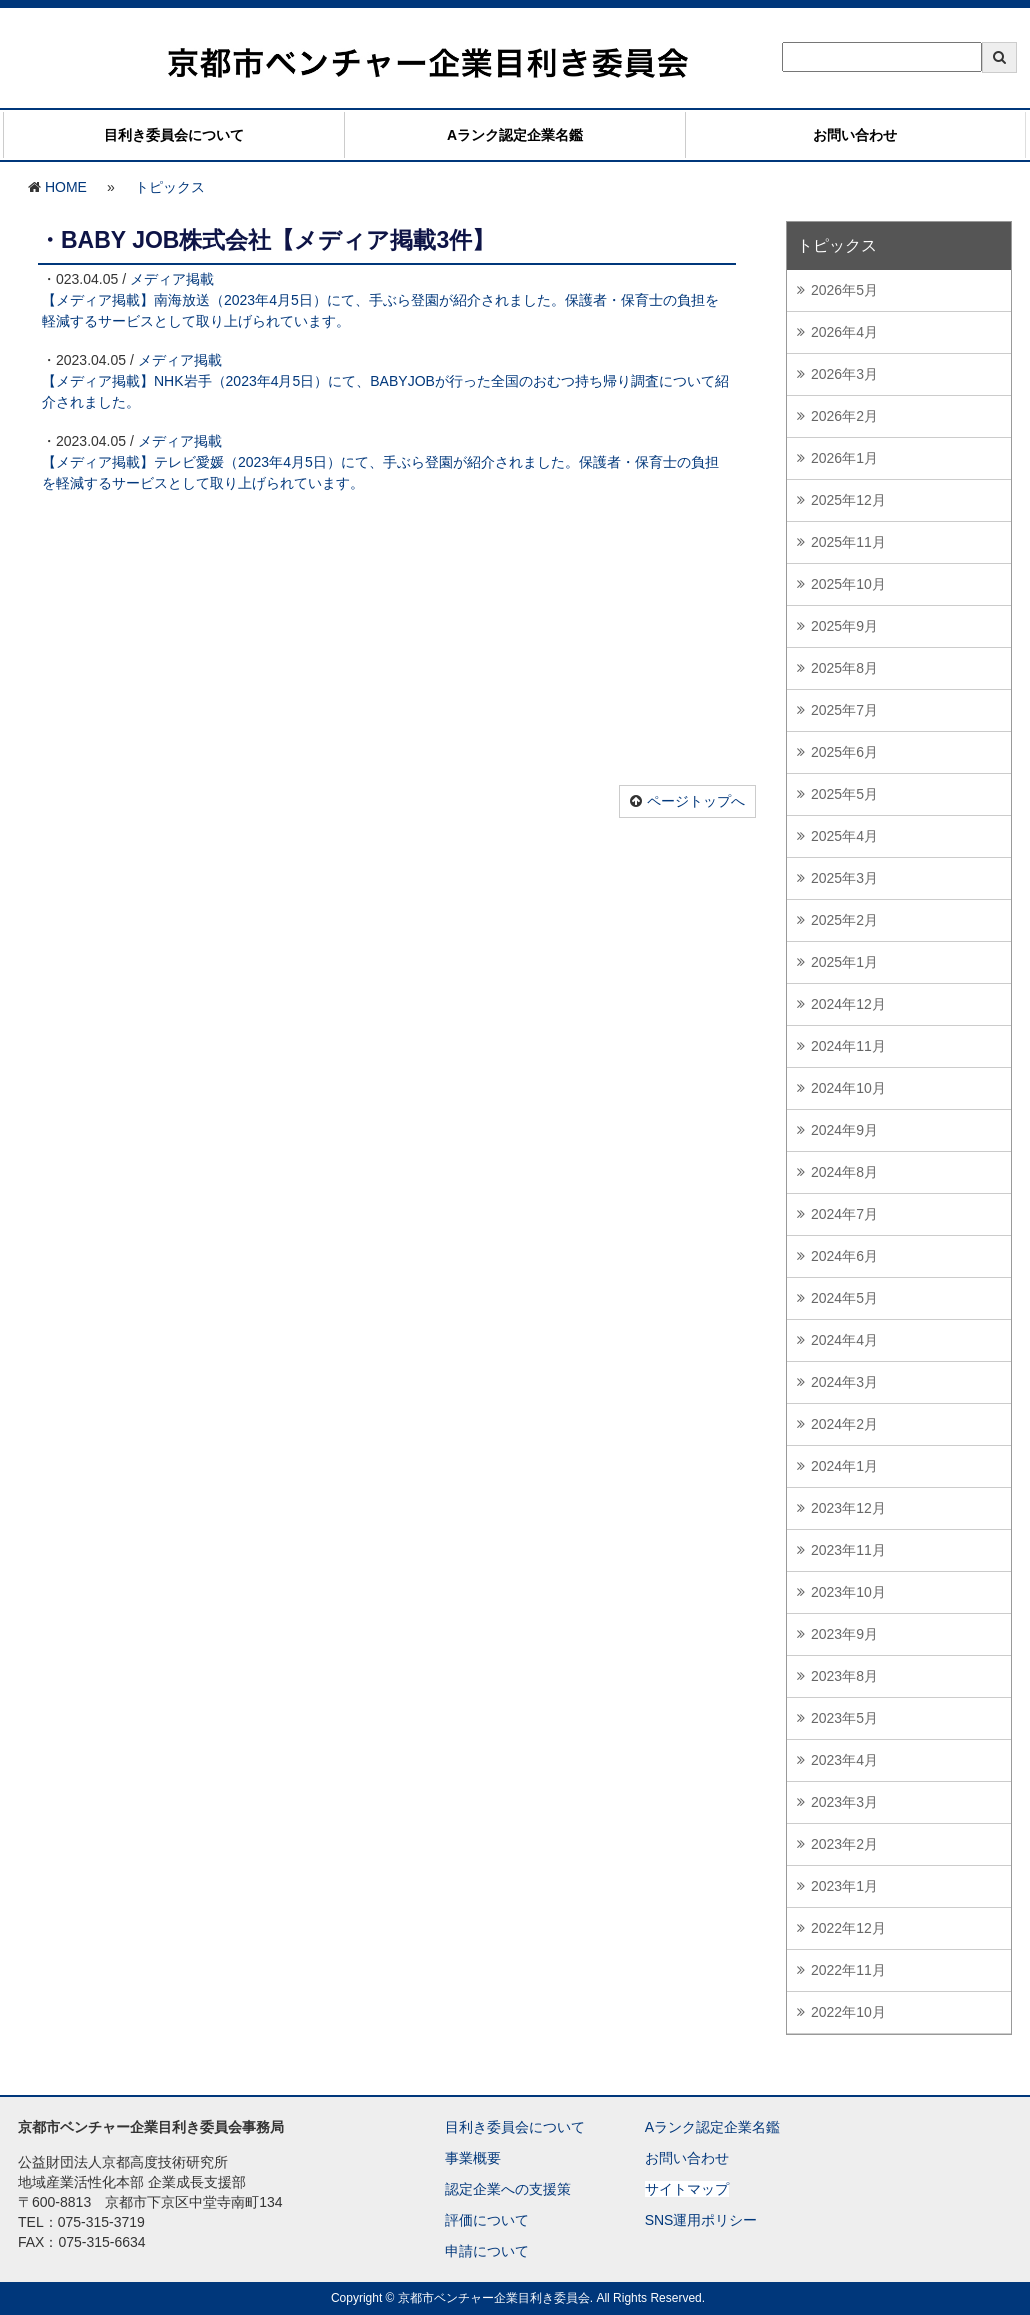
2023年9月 (844, 1634)
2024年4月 (844, 1340)
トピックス (170, 187)
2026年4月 (844, 332)
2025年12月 (848, 500)
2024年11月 (848, 1046)
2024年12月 (848, 1004)
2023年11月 (848, 1550)
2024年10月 (848, 1088)
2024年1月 (844, 1466)
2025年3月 (844, 878)
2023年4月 (844, 1760)
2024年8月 (844, 1172)
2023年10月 (848, 1592)
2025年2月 (844, 920)
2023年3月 (844, 1802)
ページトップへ (696, 801)
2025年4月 (844, 836)
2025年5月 (844, 794)
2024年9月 (844, 1130)
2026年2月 (844, 416)
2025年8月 (844, 668)
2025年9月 (844, 626)
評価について (487, 2220)
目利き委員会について (174, 135)
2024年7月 (844, 1214)
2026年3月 (844, 374)
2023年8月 (844, 1676)
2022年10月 (848, 2012)
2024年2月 (844, 1424)
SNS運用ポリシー (701, 2220)
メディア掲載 (172, 279)
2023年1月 (844, 1886)
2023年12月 (848, 1508)
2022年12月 (848, 1928)
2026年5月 (844, 290)
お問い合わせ (855, 135)
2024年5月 (844, 1298)
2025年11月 (848, 542)
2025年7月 (844, 710)
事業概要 (473, 2158)
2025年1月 (844, 962)
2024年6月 (844, 1256)
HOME (66, 187)
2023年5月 (844, 1718)
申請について (487, 2251)
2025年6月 (844, 752)
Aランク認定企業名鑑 (515, 135)
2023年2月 (844, 1844)
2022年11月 (848, 1970)
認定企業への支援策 (508, 2189)
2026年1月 (844, 458)
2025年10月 (848, 584)
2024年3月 (844, 1382)
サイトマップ (687, 2189)
